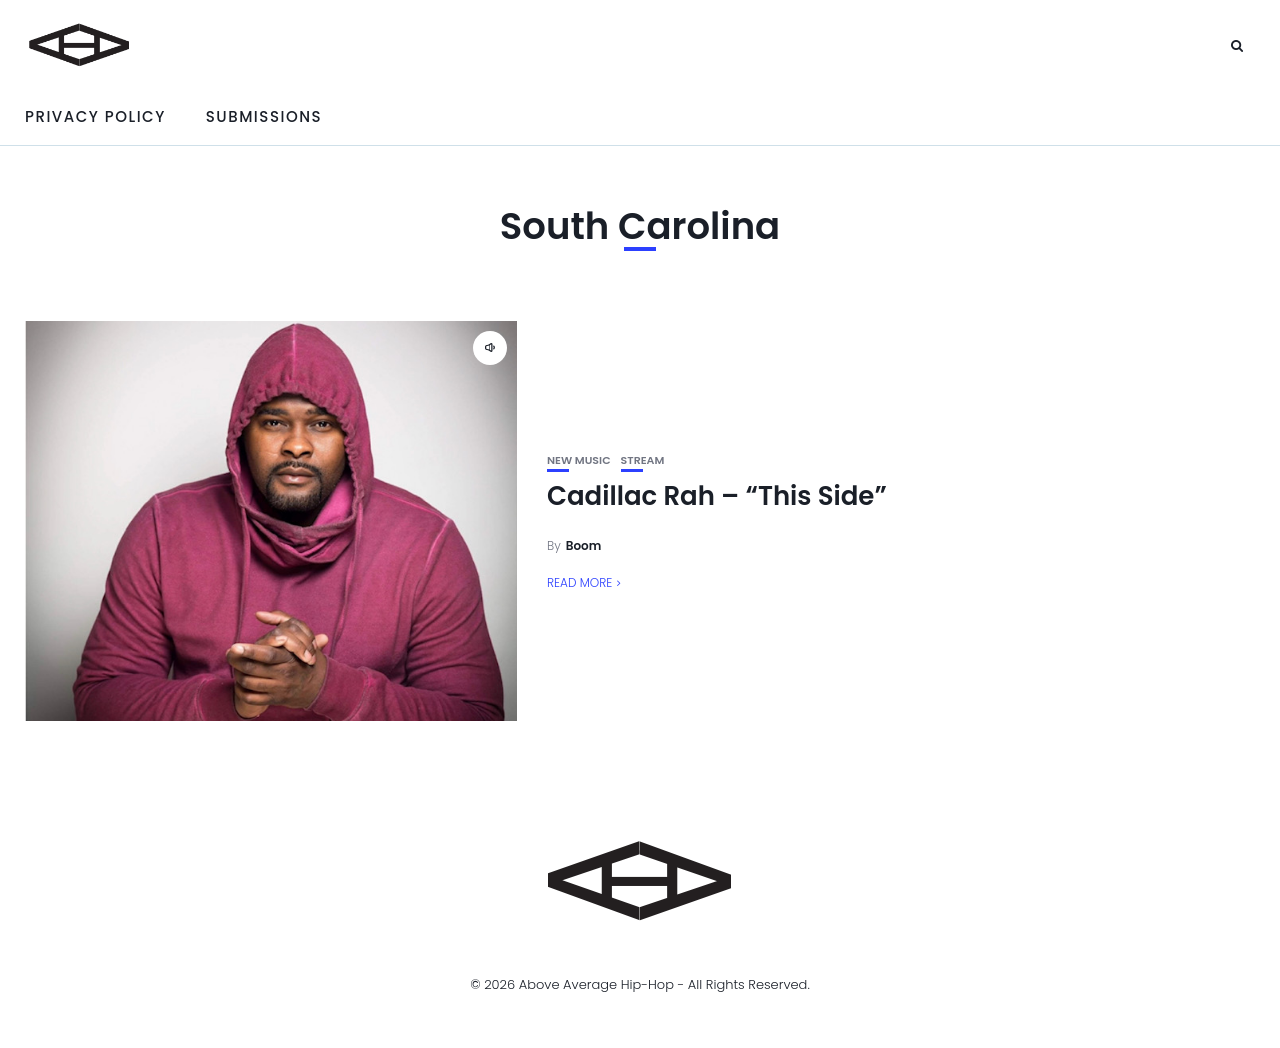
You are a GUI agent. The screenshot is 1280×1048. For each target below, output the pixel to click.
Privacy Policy (95, 116)
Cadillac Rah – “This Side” (717, 496)
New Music (579, 460)
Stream (643, 460)
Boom (584, 545)
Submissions (264, 116)
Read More (579, 582)
